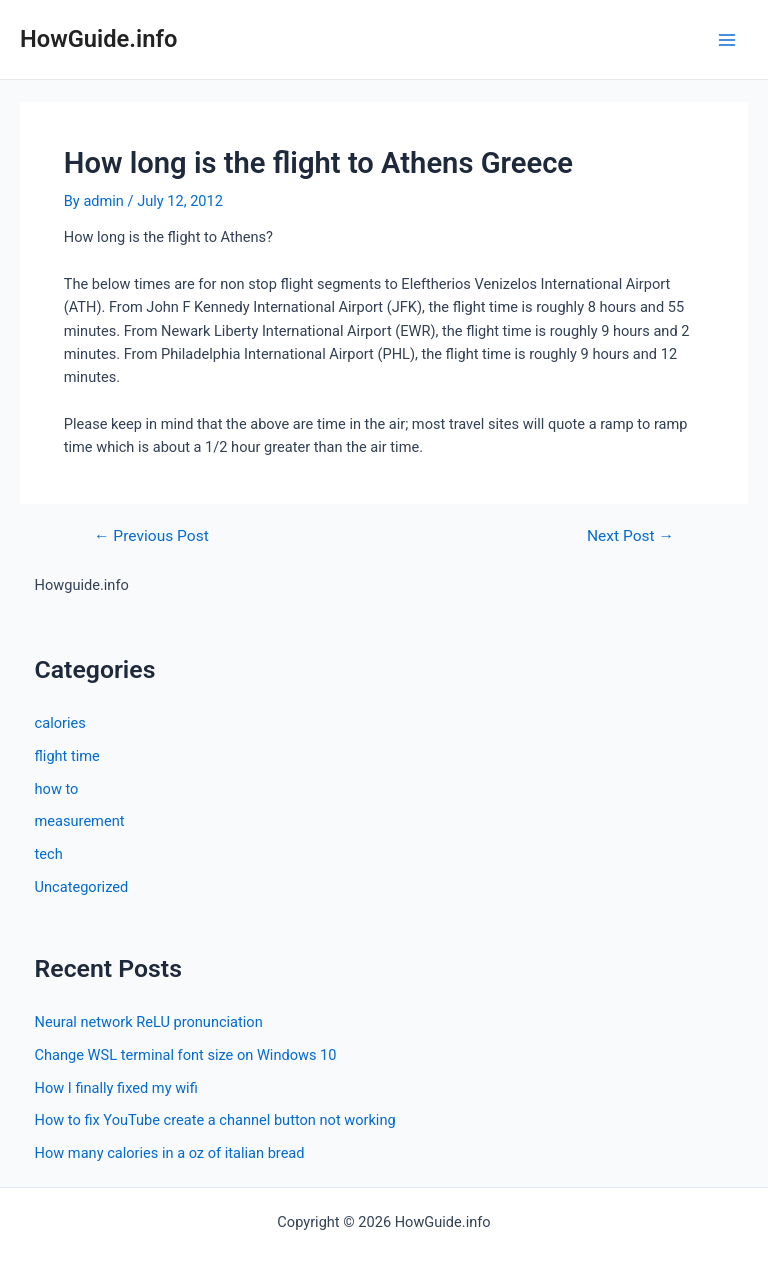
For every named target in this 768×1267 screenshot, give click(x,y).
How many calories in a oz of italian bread (170, 1153)
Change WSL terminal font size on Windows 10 (186, 1055)
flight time (67, 756)
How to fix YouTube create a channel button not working (215, 1120)
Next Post (630, 537)
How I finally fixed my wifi (116, 1088)
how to (57, 789)
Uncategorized (82, 887)
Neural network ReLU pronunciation (149, 1022)
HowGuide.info (98, 39)
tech (49, 854)
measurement (80, 821)
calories (60, 723)
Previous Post (151, 537)
